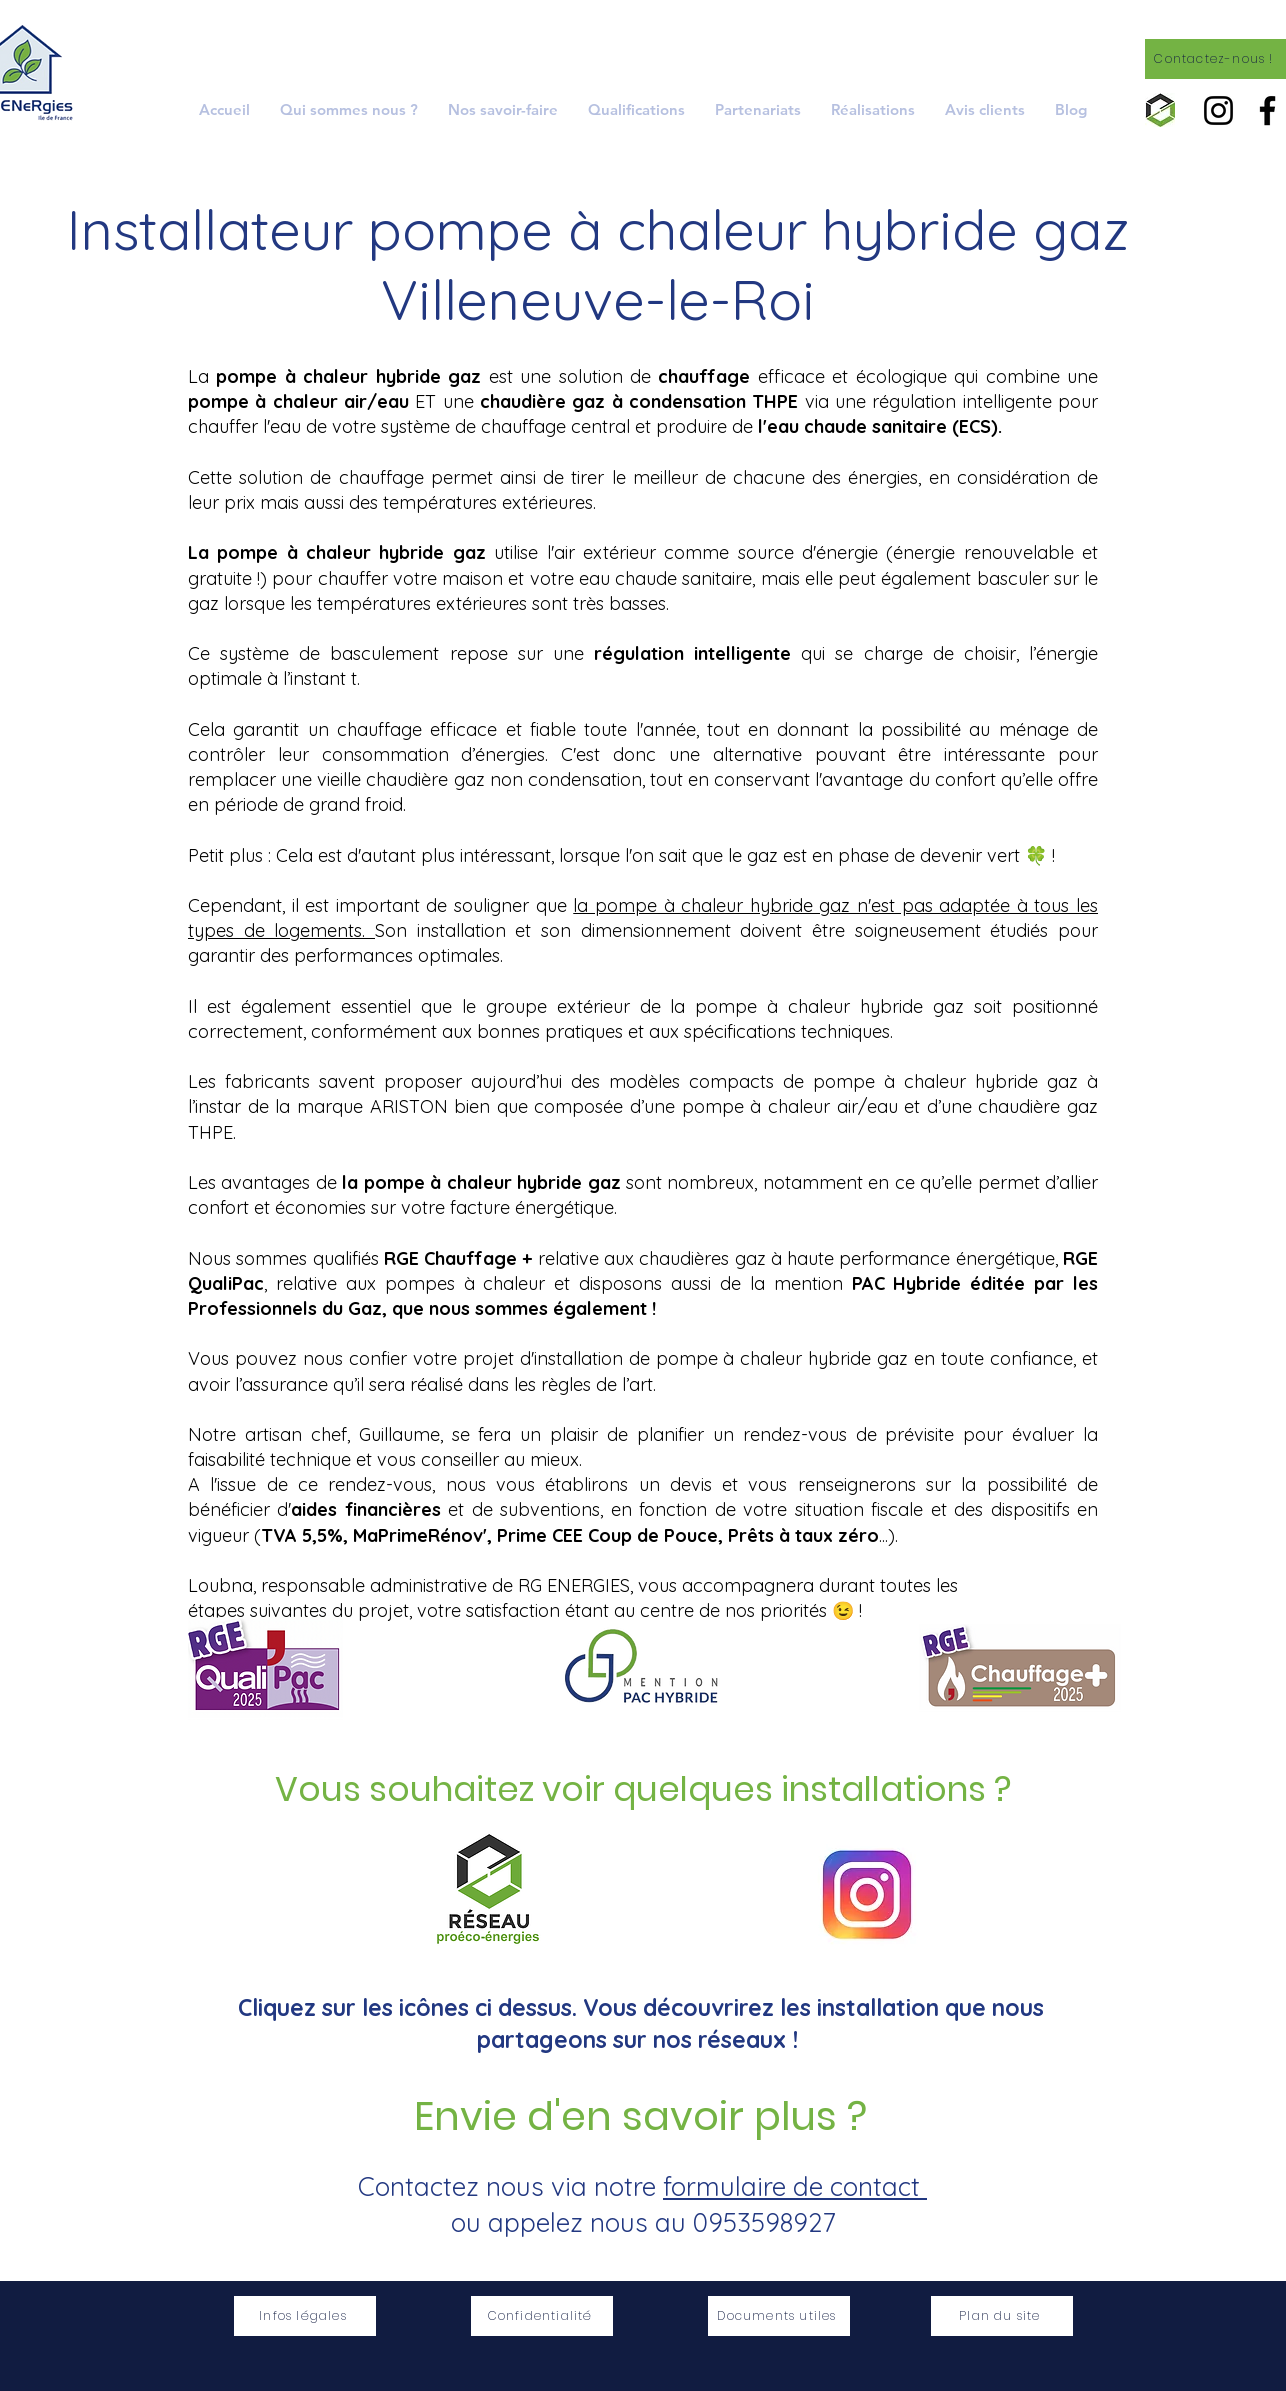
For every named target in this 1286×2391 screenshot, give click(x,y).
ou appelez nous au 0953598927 (643, 2222)
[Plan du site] (1002, 2316)
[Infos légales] (305, 2316)
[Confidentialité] (542, 2316)
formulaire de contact (795, 2186)
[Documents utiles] (779, 2316)
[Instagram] (1218, 110)
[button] (503, 109)
